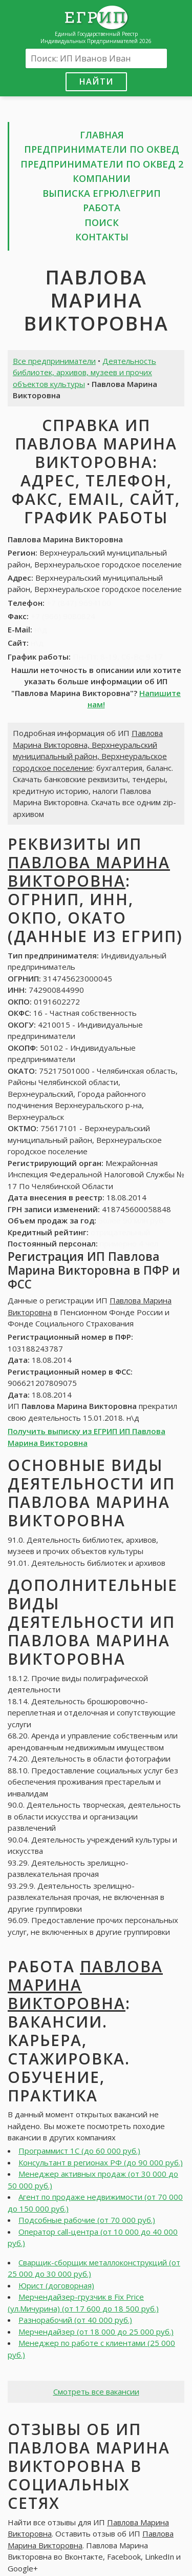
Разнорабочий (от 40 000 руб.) (75, 2320)
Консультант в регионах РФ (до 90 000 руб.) (100, 2162)
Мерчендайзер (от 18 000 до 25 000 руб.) (96, 2331)
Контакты (102, 237)
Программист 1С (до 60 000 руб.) (79, 2150)
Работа (101, 207)
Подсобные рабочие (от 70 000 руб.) (86, 2220)
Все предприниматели (54, 361)
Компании (102, 178)
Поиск (101, 222)
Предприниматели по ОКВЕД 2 (101, 164)
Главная (102, 135)
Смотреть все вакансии (96, 2391)
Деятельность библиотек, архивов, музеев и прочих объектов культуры (84, 372)
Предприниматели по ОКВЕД (101, 149)
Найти (96, 81)
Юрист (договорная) (56, 2285)
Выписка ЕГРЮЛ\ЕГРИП (101, 193)
